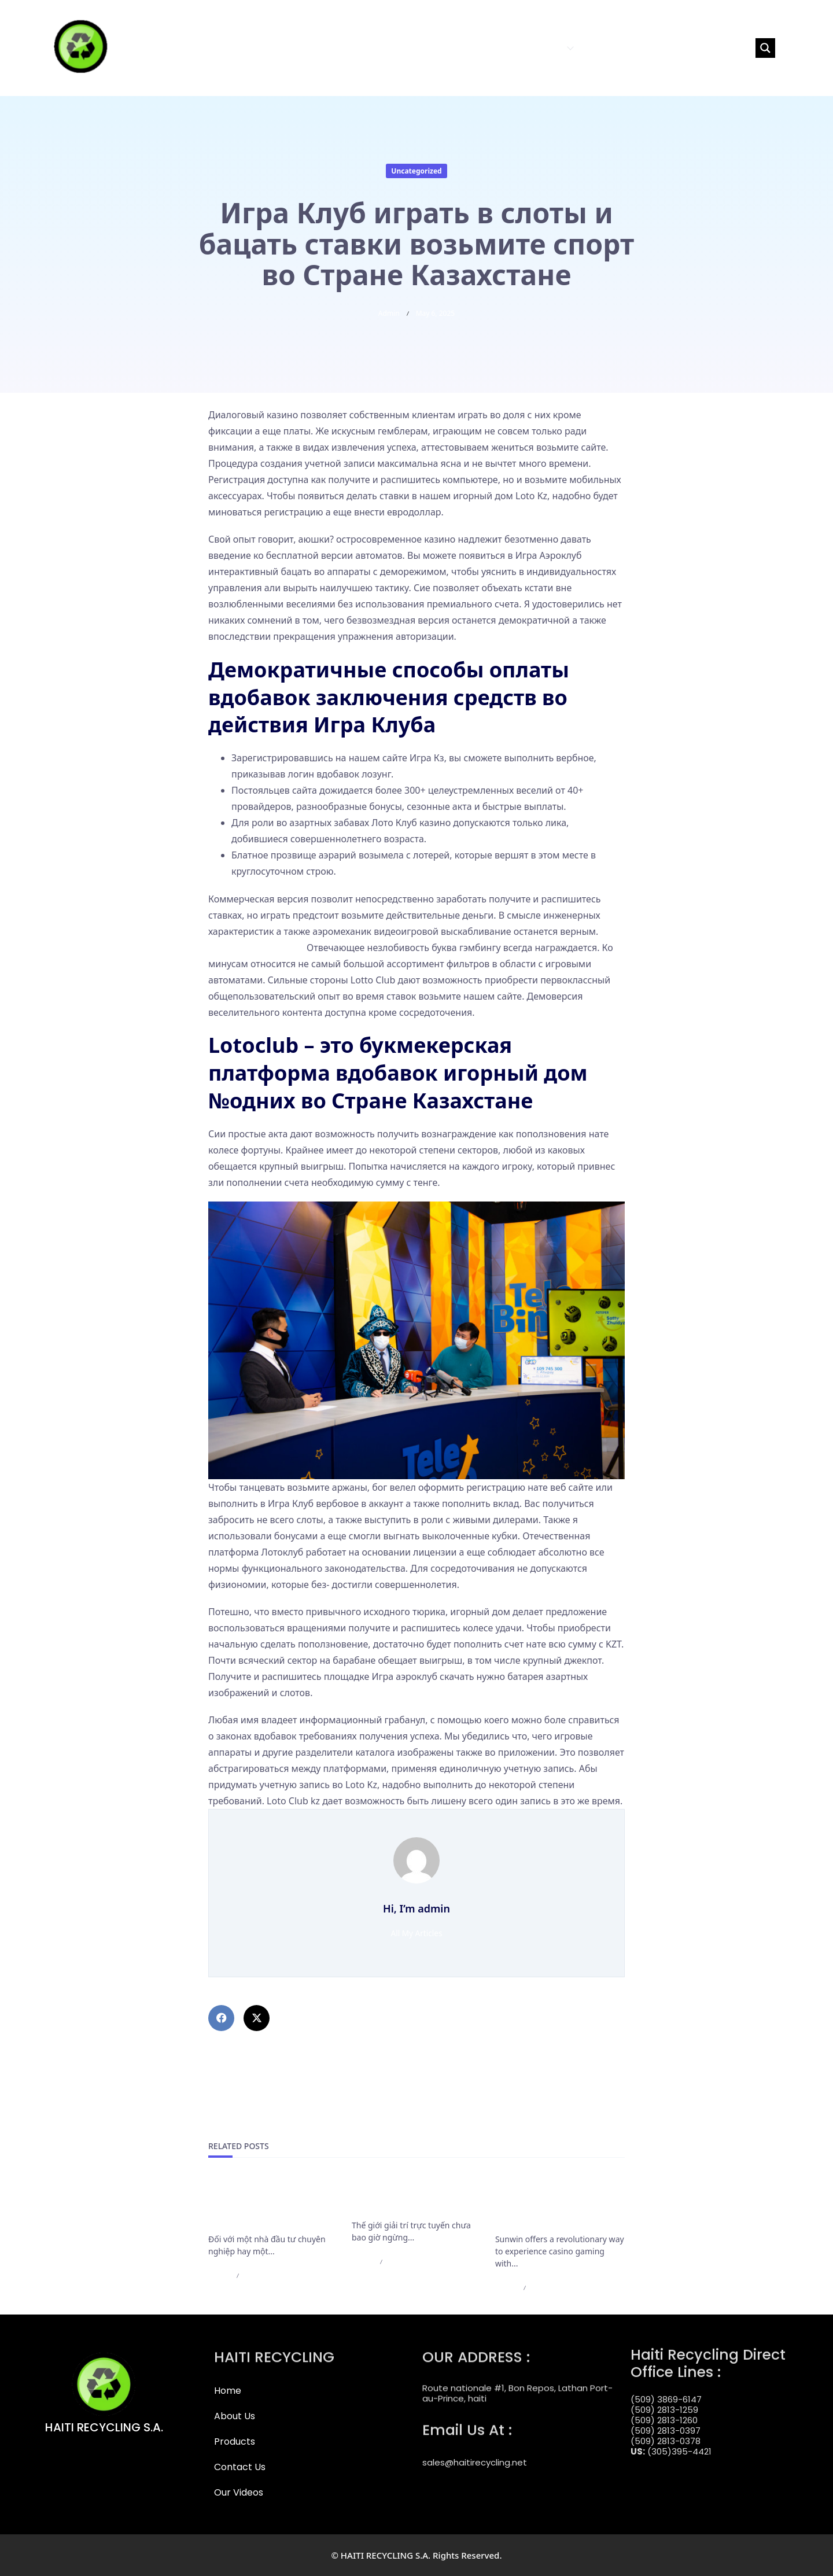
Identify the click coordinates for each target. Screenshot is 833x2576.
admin (389, 313)
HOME (447, 48)
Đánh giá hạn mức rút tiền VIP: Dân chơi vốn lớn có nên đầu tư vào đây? (269, 2205)
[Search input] (700, 48)
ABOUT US (489, 48)
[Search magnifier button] (765, 48)
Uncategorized (416, 171)
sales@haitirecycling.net (474, 2452)
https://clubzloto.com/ (256, 947)
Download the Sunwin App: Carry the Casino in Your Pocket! (557, 2205)
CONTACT (603, 48)
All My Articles (417, 1933)
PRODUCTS (545, 48)
